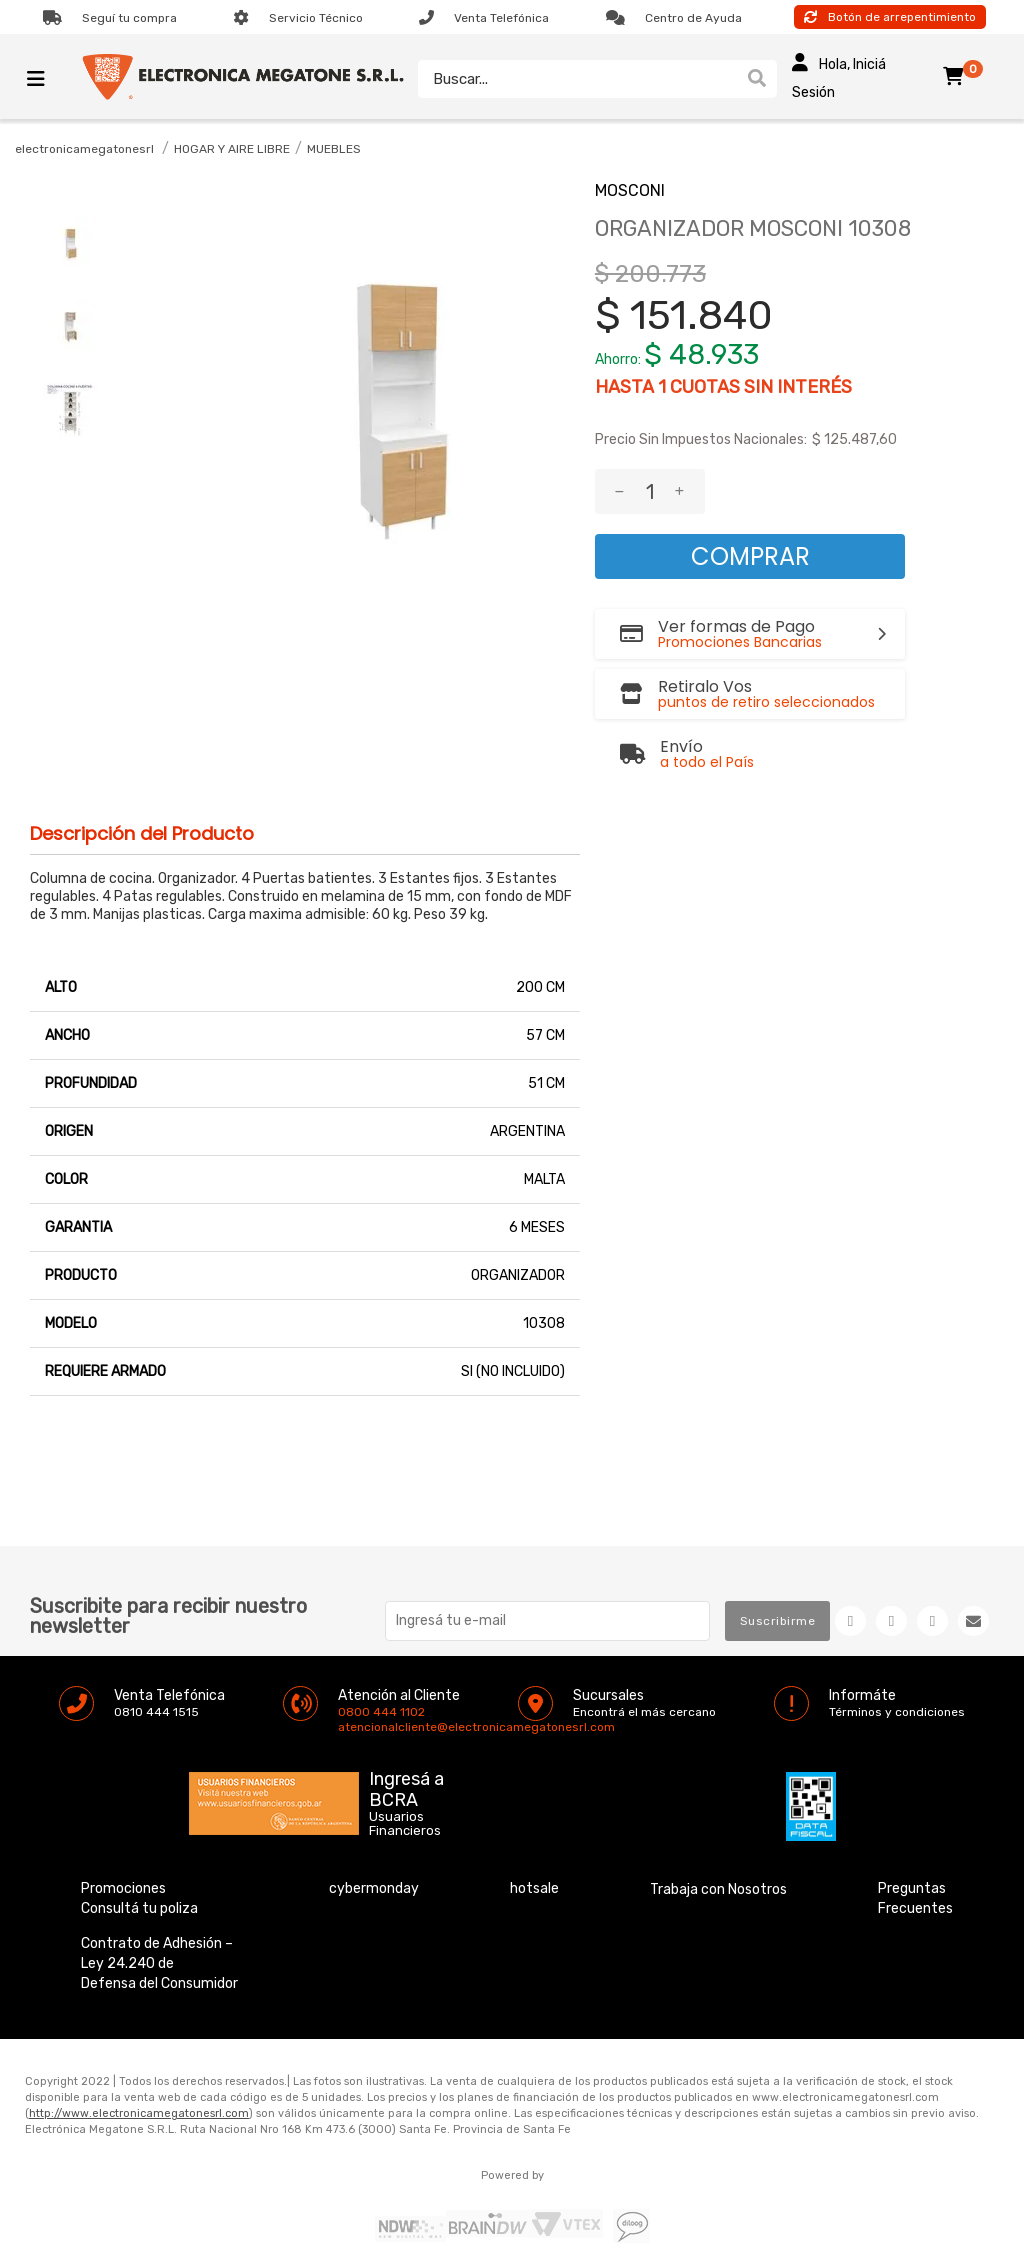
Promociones (123, 1888)
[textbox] (577, 79)
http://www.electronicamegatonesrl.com (139, 2113)
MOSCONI (630, 190)
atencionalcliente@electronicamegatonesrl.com (355, 1727)
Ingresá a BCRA (406, 1786)
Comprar (750, 556)
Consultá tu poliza (139, 1908)
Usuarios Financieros (405, 1824)
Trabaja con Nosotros (718, 1889)
